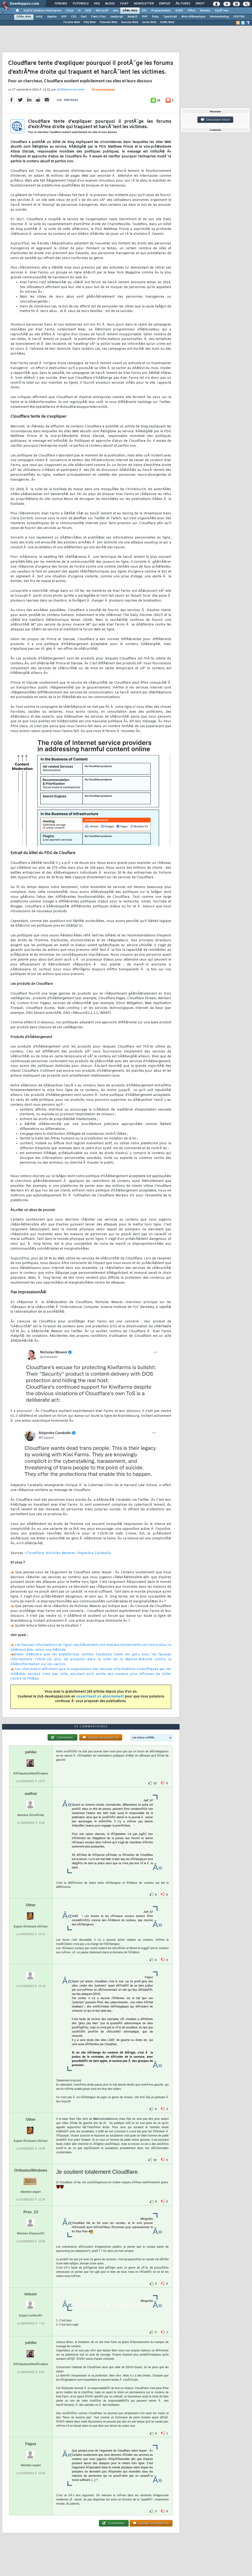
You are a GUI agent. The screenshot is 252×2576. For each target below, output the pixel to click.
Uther (31, 1905)
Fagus (30, 2444)
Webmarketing (219, 16)
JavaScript (116, 16)
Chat (124, 4)
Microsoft (102, 10)
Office (191, 10)
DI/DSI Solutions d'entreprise (42, 10)
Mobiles (205, 10)
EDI (144, 10)
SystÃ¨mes (222, 10)
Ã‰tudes (182, 4)
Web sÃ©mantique (193, 16)
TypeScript (170, 16)
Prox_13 (30, 2212)
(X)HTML (239, 16)
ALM (88, 10)
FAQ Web (90, 22)
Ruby (155, 16)
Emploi (164, 4)
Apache (52, 16)
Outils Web (167, 22)
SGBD (179, 10)
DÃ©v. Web (130, 10)
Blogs (110, 4)
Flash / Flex (98, 16)
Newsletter (143, 4)
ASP (63, 16)
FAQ (97, 4)
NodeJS (132, 16)
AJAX (39, 16)
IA (79, 10)
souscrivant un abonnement (100, 1696)
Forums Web (71, 22)
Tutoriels (80, 4)
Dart (83, 16)
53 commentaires (103, 90)
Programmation (161, 10)
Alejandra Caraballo (94, 1553)
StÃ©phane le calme (70, 90)
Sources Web (129, 22)
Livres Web (149, 22)
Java (115, 10)
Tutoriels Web (108, 22)
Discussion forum (215, 120)
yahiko (31, 1752)
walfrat (31, 1794)
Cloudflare (35, 1553)
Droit (200, 4)
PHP (144, 16)
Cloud (69, 10)
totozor (30, 2294)
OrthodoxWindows (30, 2170)
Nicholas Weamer (60, 1553)
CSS (73, 16)
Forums (60, 4)
